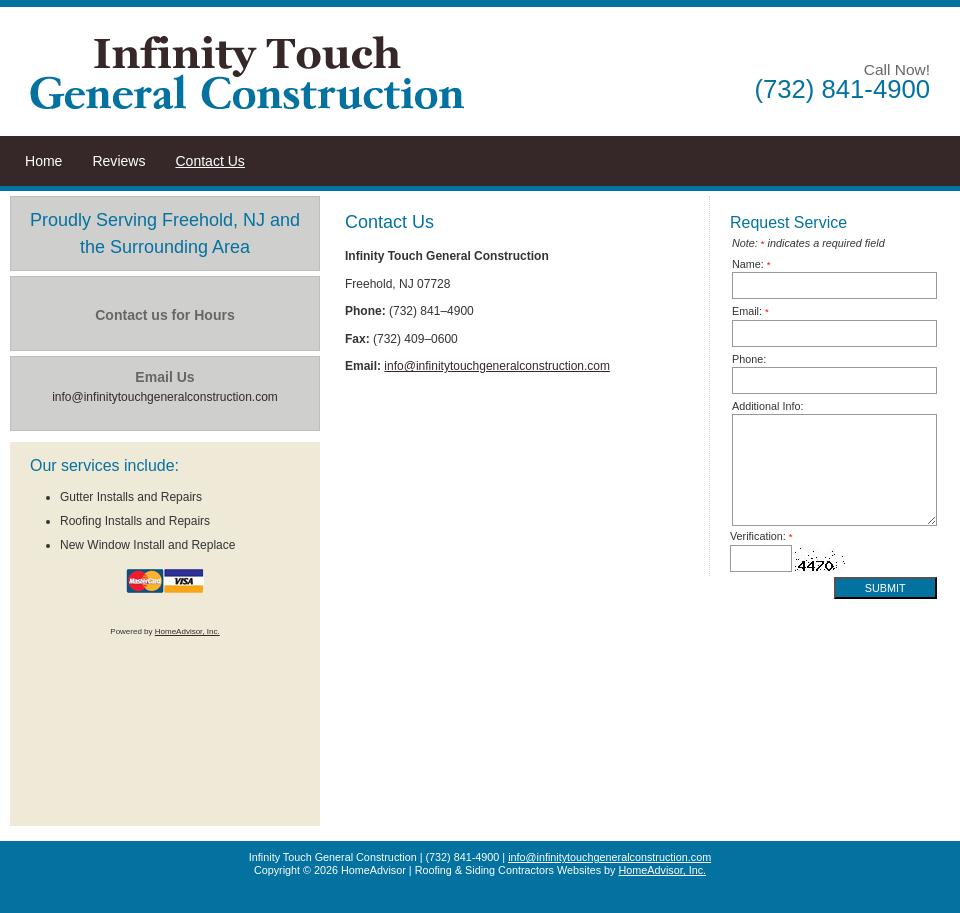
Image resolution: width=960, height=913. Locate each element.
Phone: (749, 359)
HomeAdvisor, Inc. (187, 631)
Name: (751, 264)
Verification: (761, 536)
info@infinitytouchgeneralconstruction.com (497, 366)
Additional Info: (767, 406)
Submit (885, 588)
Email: (750, 311)
